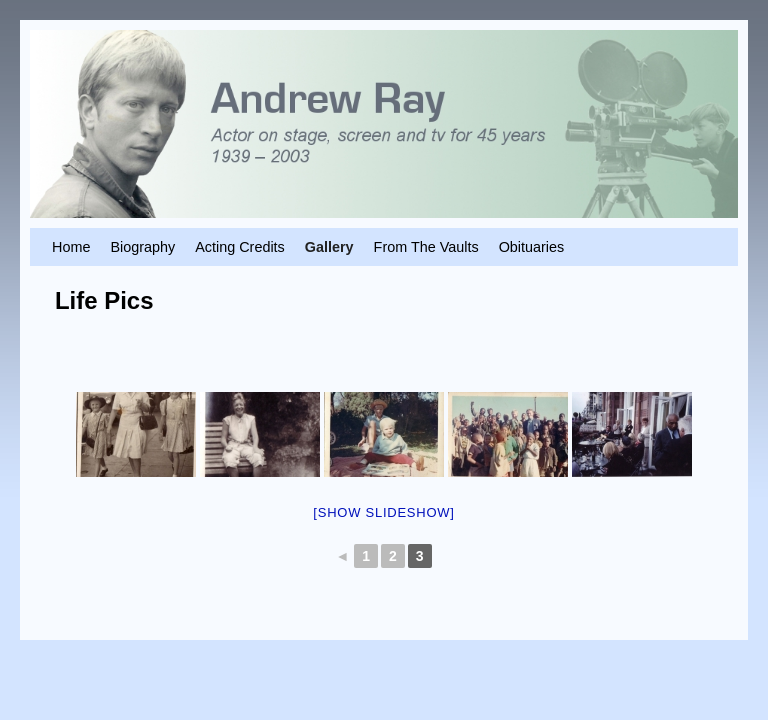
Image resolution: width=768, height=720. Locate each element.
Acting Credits (240, 247)
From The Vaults (426, 247)
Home (71, 247)
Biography (142, 247)
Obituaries (532, 247)
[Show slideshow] (383, 512)
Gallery (329, 247)
